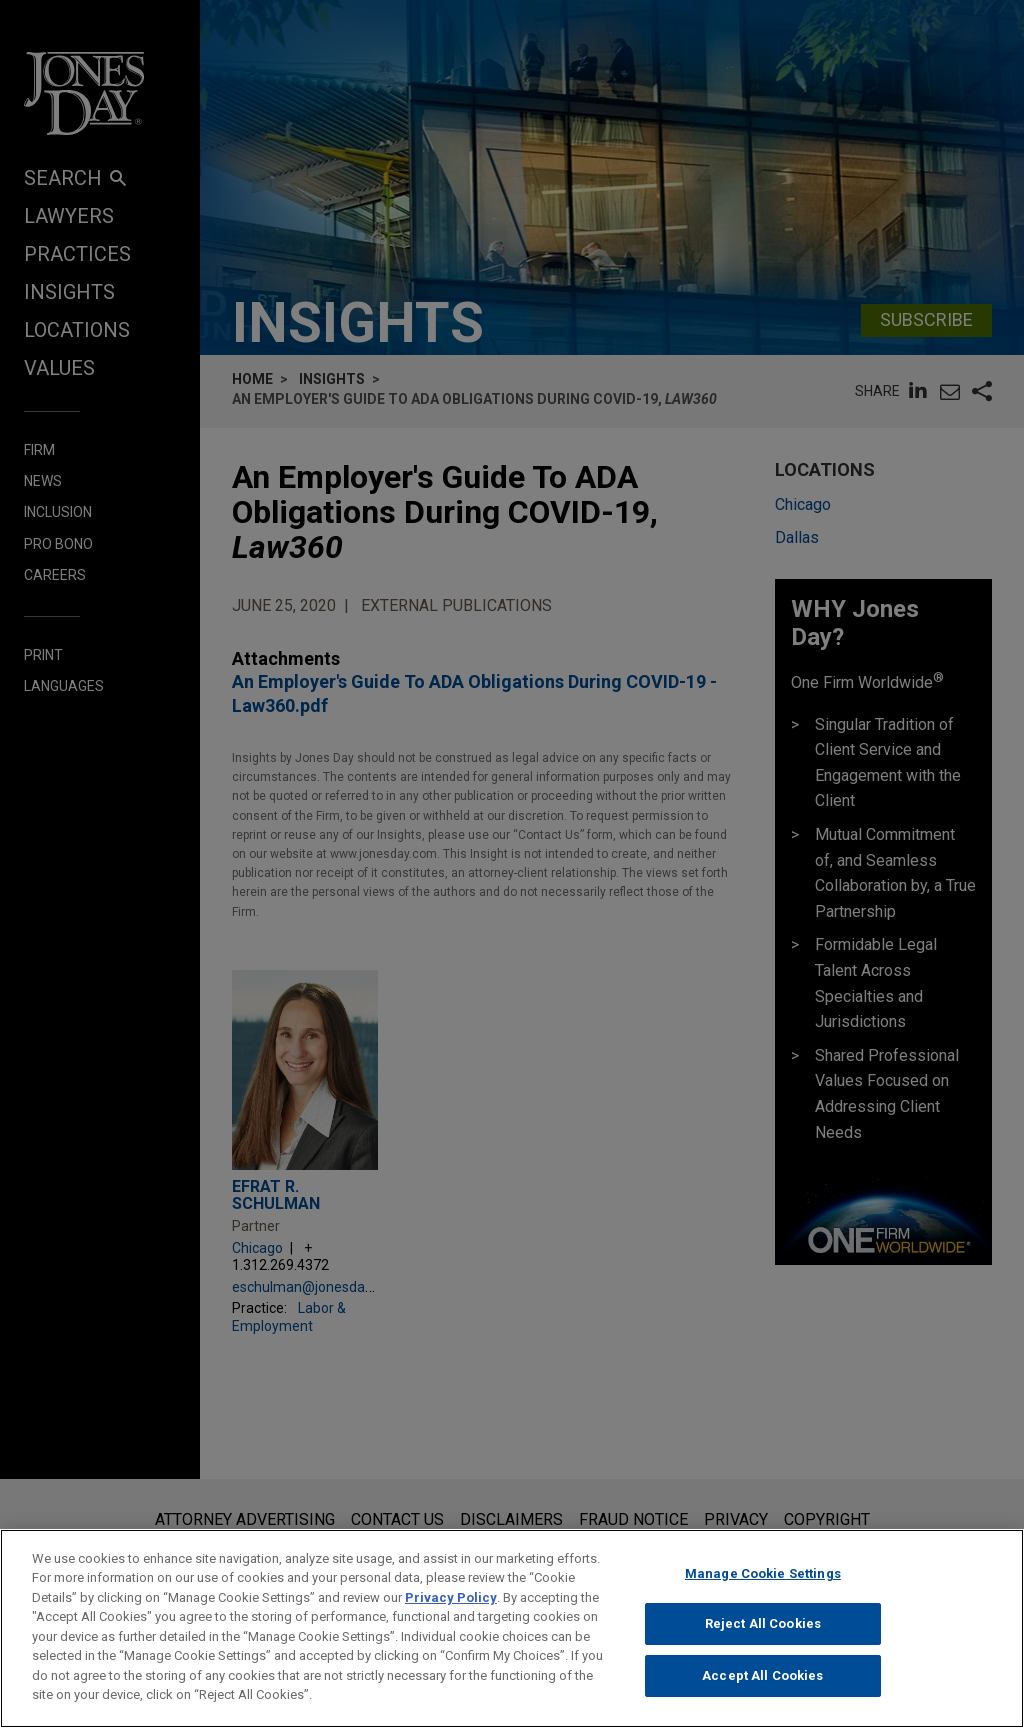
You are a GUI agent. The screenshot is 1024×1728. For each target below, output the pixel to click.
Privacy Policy (451, 1611)
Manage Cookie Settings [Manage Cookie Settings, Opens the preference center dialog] (763, 1587)
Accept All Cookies (762, 1689)
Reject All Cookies (763, 1638)
